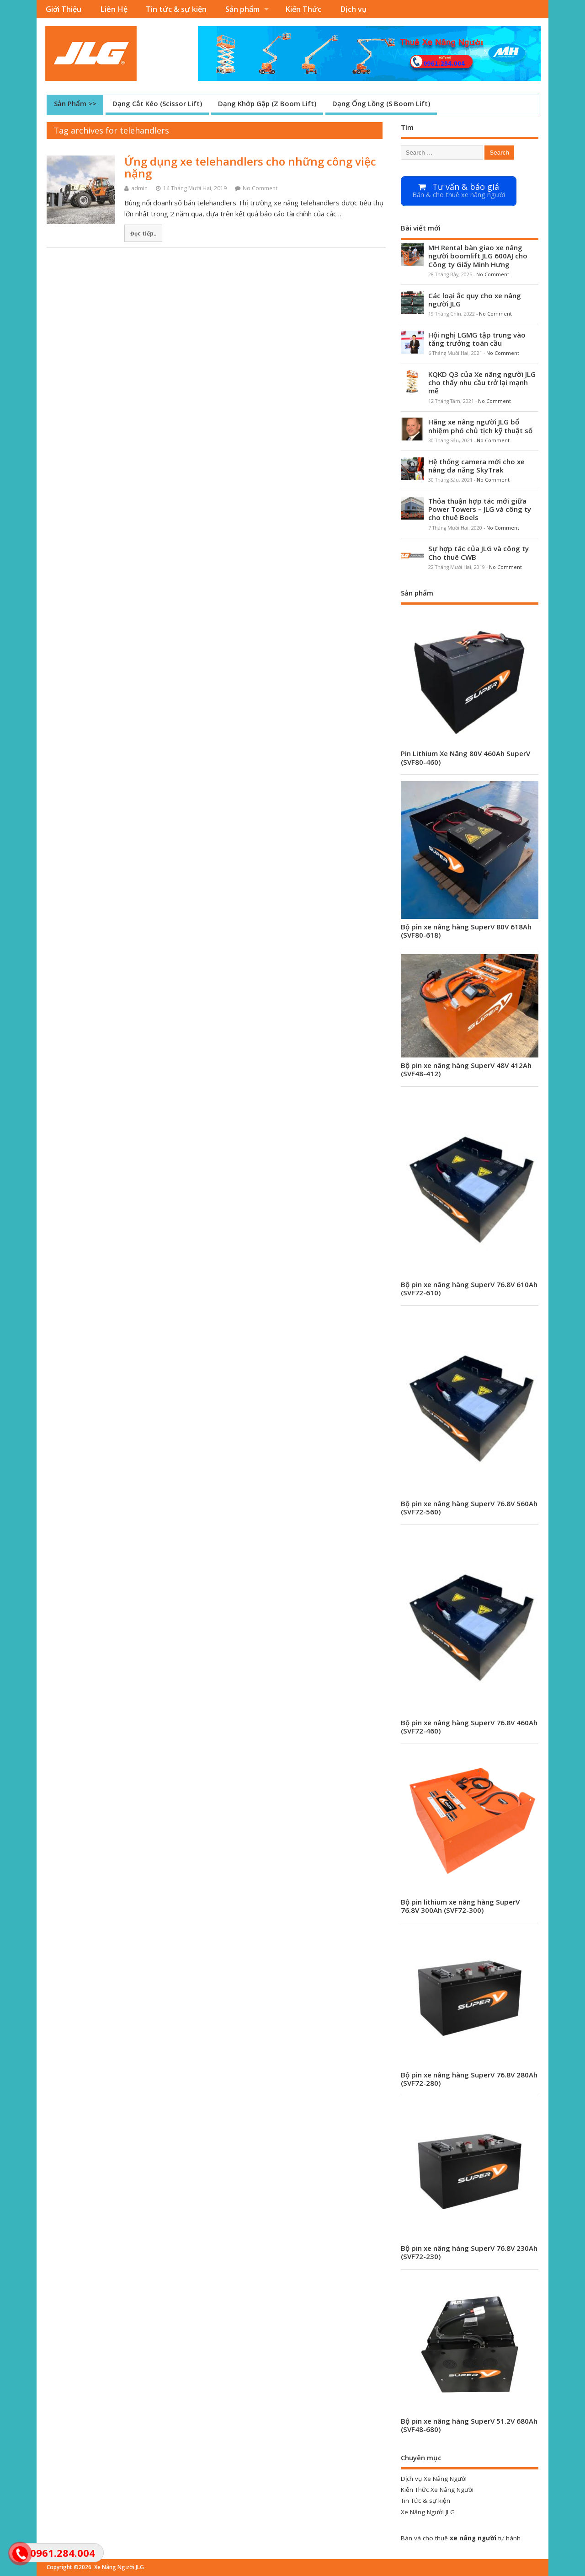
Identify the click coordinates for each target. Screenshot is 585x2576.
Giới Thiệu (63, 9)
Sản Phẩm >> (75, 103)
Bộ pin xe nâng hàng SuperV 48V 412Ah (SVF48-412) (466, 1069)
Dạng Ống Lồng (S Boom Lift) (381, 103)
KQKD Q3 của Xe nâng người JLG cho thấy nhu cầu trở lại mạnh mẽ (482, 382)
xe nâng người (473, 2538)
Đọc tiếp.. (143, 233)
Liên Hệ (114, 9)
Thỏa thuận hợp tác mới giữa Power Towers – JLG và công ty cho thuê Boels (479, 509)
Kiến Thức (303, 9)
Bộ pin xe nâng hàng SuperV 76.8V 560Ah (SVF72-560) (469, 1507)
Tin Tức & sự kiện (425, 2500)
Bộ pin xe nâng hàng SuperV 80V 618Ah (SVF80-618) (466, 930)
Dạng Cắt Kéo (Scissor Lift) (157, 103)
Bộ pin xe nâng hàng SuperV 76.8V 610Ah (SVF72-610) (469, 1288)
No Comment (260, 188)
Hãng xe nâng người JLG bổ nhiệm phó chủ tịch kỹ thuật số (480, 426)
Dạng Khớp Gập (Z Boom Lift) (267, 103)
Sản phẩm (242, 9)
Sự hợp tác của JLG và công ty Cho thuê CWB (478, 552)
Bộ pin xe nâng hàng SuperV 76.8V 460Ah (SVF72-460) (469, 1726)
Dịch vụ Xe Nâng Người (434, 2478)
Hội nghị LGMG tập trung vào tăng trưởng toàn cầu (477, 339)
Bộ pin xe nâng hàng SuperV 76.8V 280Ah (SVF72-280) (469, 2079)
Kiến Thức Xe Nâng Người (437, 2489)
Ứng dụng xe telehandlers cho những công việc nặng (250, 167)
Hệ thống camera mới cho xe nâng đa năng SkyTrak (476, 465)
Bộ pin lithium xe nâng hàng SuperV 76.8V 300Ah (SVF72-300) (460, 1906)
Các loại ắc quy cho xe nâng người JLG (474, 299)
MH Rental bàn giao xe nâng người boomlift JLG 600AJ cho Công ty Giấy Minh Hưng (477, 255)
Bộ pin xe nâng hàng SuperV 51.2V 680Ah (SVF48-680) (469, 2425)
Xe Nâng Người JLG (428, 2512)
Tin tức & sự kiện (176, 9)
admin (139, 188)
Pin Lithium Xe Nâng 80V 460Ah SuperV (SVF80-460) (465, 757)
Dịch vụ (353, 9)
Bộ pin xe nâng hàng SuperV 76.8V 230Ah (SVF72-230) (469, 2252)
